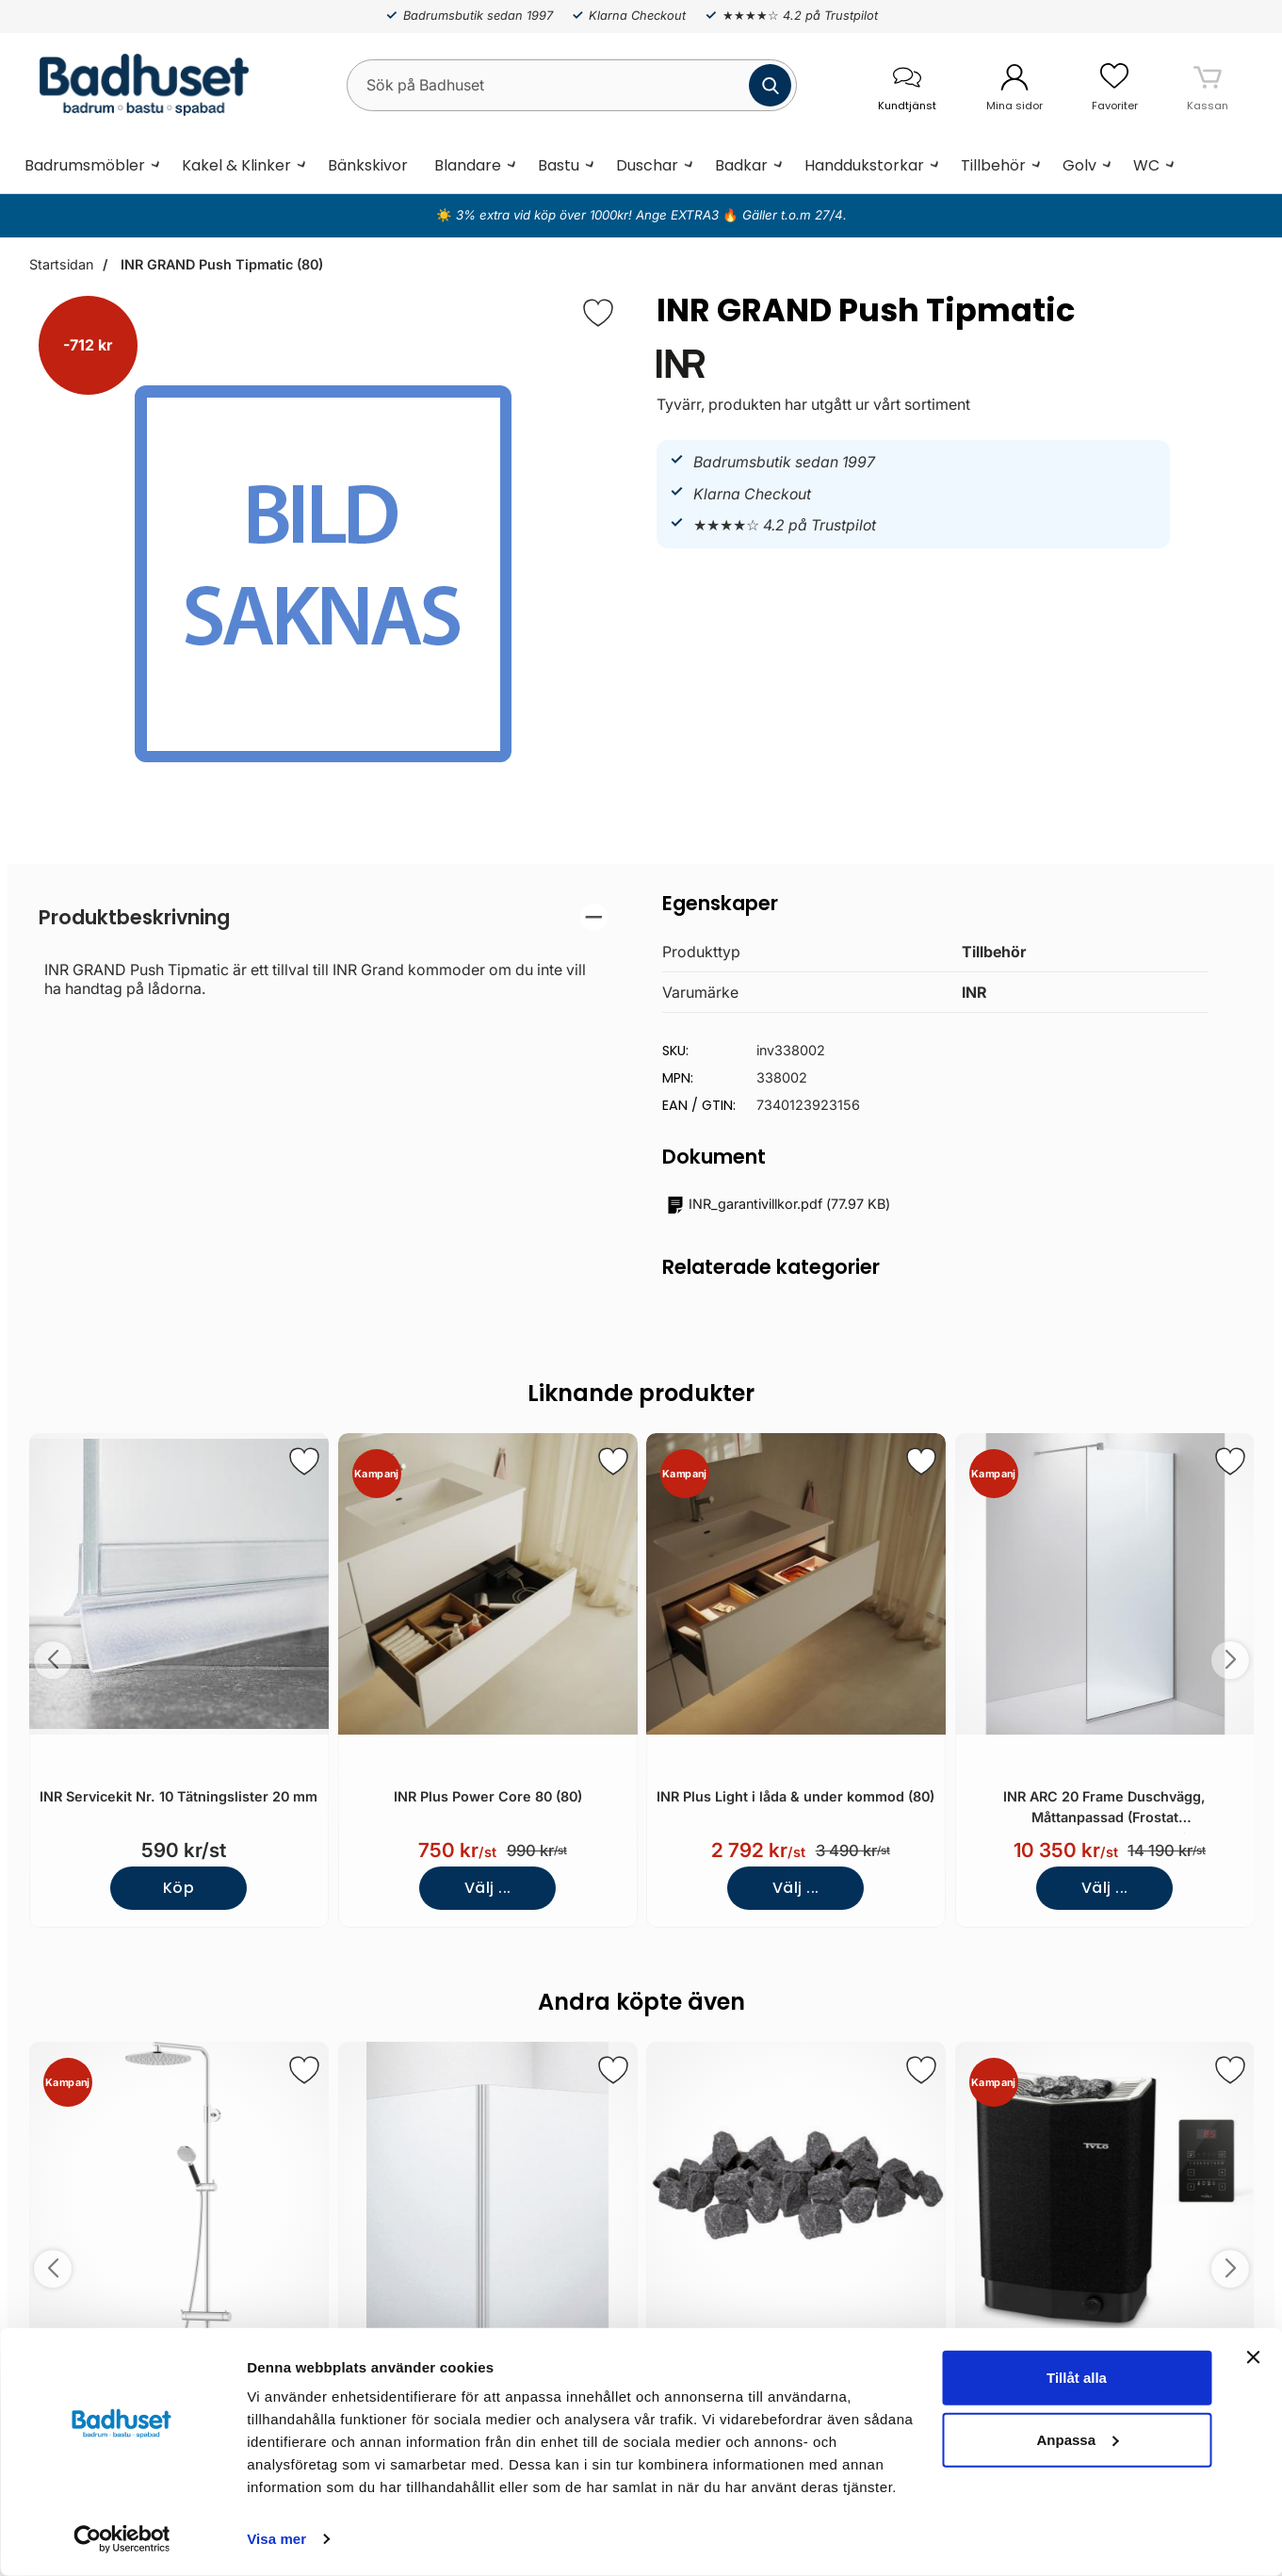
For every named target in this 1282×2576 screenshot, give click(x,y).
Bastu (558, 165)
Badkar (741, 165)
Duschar (647, 165)
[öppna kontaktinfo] (907, 85)
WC (1146, 165)
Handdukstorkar (864, 165)
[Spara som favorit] (303, 1461)
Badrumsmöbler (84, 165)
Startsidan (61, 264)
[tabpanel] (323, 951)
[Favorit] (598, 313)
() (778, 1204)
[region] (323, 917)
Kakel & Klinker (236, 165)
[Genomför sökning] (770, 85)
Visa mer (276, 2539)
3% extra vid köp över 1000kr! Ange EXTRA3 (589, 214)
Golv (1079, 165)
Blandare (467, 165)
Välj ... (487, 1888)
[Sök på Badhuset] (572, 85)
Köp (178, 1888)
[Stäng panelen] (1252, 2357)
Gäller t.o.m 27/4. (792, 214)
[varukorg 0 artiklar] (1207, 85)
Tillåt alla (1077, 2378)
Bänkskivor (368, 165)
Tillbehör (993, 165)
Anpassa (1077, 2439)
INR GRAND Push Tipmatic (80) (220, 264)
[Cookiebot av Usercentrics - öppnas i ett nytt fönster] (122, 2539)
